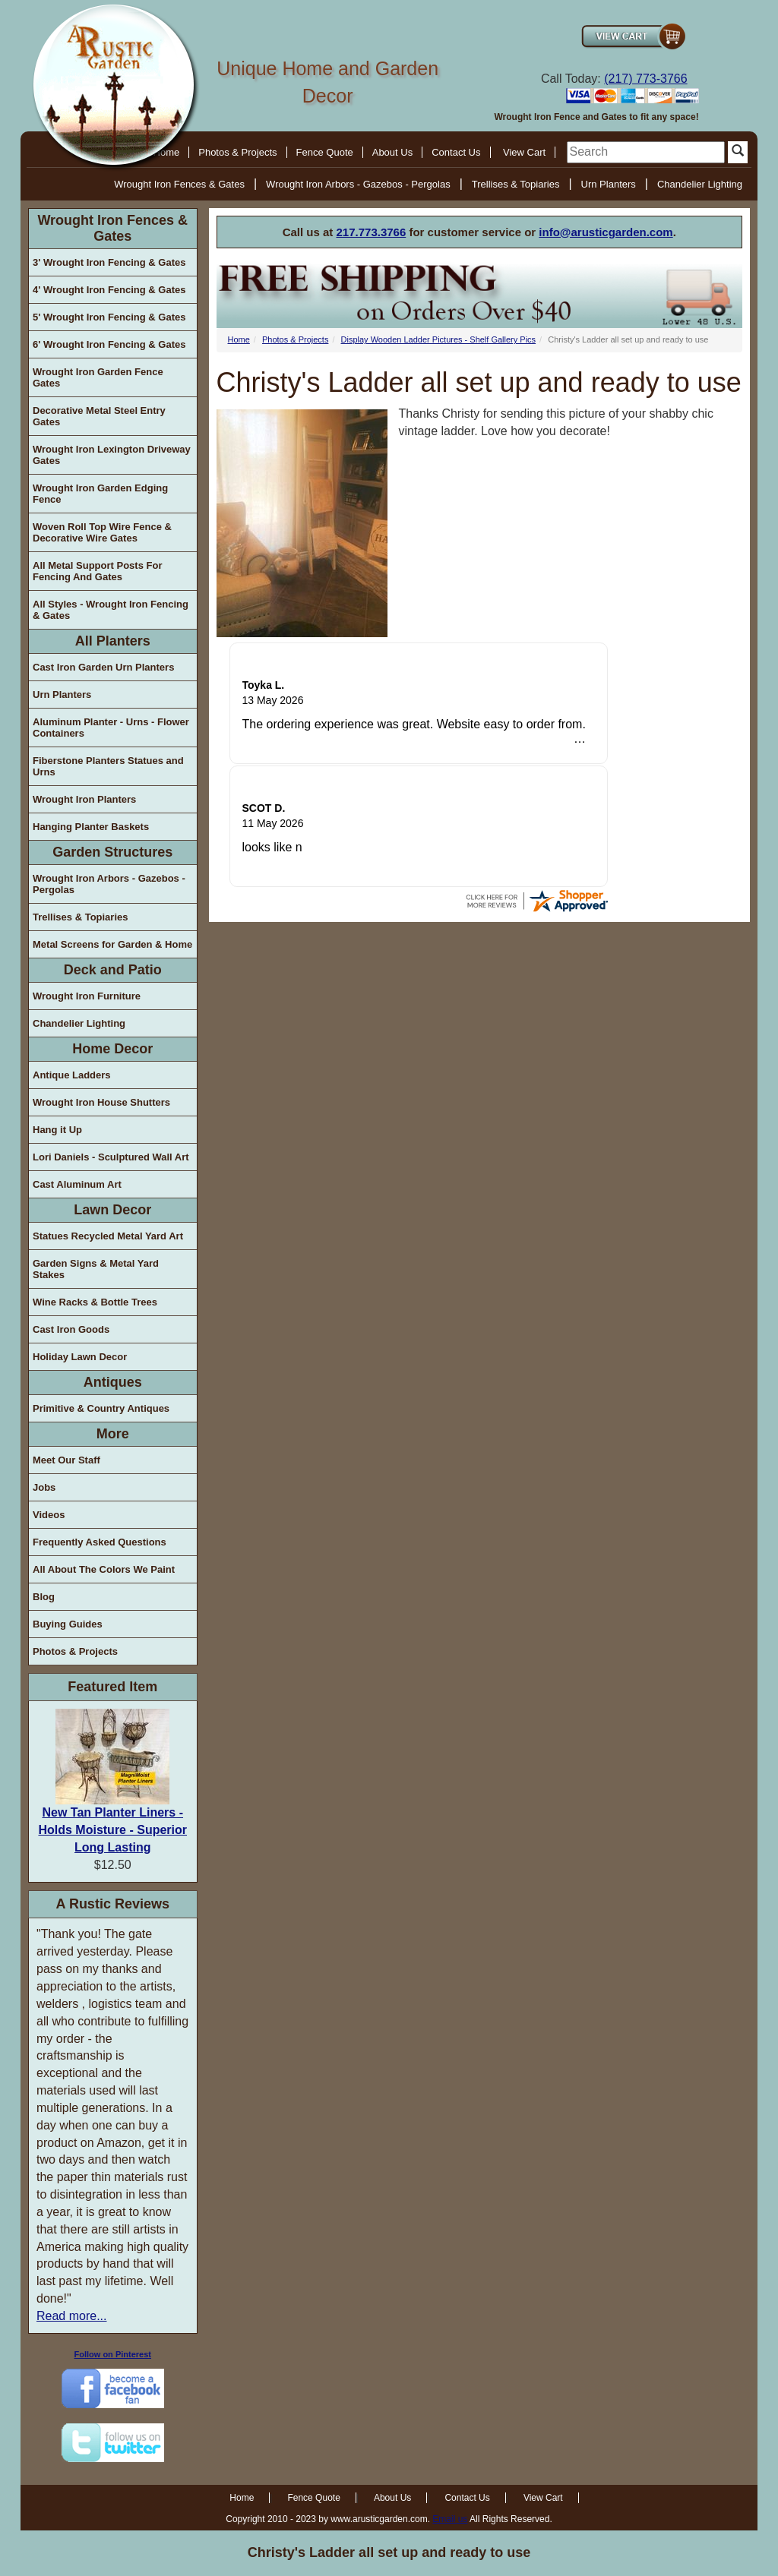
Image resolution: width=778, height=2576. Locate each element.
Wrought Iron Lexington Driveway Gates (112, 455)
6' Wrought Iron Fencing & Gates (109, 344)
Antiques (113, 1382)
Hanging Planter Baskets (91, 826)
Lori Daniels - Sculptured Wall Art (111, 1157)
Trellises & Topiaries (516, 184)
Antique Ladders (72, 1075)
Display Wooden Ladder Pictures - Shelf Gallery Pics (438, 339)
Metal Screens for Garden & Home (112, 944)
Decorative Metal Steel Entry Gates (99, 416)
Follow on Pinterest (112, 2354)
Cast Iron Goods (71, 1329)
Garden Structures (112, 852)
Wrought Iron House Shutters (101, 1102)
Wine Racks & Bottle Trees (95, 1302)
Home (239, 339)
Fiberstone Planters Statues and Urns (108, 766)
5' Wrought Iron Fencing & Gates (109, 317)
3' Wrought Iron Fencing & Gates (109, 262)
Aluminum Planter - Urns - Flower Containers (111, 727)
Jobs (44, 1487)
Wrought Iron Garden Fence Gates (98, 377)
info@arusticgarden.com (605, 232)
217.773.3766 (371, 232)
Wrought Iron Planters (84, 799)
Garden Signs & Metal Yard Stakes (96, 1269)
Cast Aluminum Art (77, 1184)
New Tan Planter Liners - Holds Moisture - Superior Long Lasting (112, 1830)
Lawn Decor (112, 1209)
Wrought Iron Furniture (87, 996)
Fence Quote (324, 152)
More (112, 1433)
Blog (44, 1596)
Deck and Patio (113, 969)
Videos (49, 1514)
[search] (646, 152)
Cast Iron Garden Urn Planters (103, 667)
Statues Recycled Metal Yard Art (108, 1236)
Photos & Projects (237, 152)
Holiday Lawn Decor (80, 1356)
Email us (449, 2519)
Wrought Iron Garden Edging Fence (100, 493)
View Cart (524, 152)
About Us (392, 152)
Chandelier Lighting (699, 184)
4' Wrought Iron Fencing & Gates (109, 289)
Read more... (71, 2315)
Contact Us (456, 152)
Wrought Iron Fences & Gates (179, 184)
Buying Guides (68, 1624)
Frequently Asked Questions (99, 1542)
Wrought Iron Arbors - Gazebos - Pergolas (358, 184)
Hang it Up (57, 1129)
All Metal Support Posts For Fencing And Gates (97, 571)
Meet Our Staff (66, 1460)
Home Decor (112, 1048)
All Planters (112, 641)
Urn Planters (608, 184)
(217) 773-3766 (645, 78)
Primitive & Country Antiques (101, 1408)
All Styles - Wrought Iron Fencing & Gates (110, 609)
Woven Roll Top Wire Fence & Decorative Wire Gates (102, 532)
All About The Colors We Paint (104, 1569)
